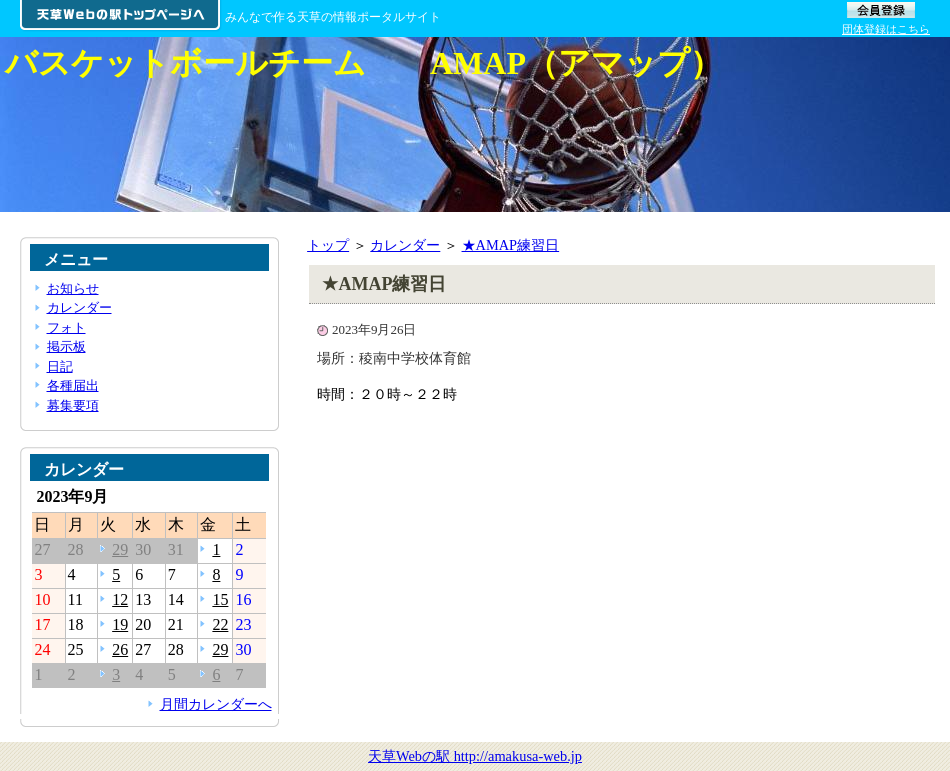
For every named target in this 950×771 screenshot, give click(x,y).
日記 (60, 366)
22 (220, 624)
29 (120, 549)
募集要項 (73, 405)
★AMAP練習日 (511, 245)
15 (220, 599)
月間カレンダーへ (216, 704)
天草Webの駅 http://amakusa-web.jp (475, 756)
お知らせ (73, 288)
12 (120, 599)
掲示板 (66, 346)
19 (120, 624)
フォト (66, 327)
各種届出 (73, 385)
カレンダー (405, 245)
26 (120, 649)
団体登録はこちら (886, 29)
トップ (328, 245)
